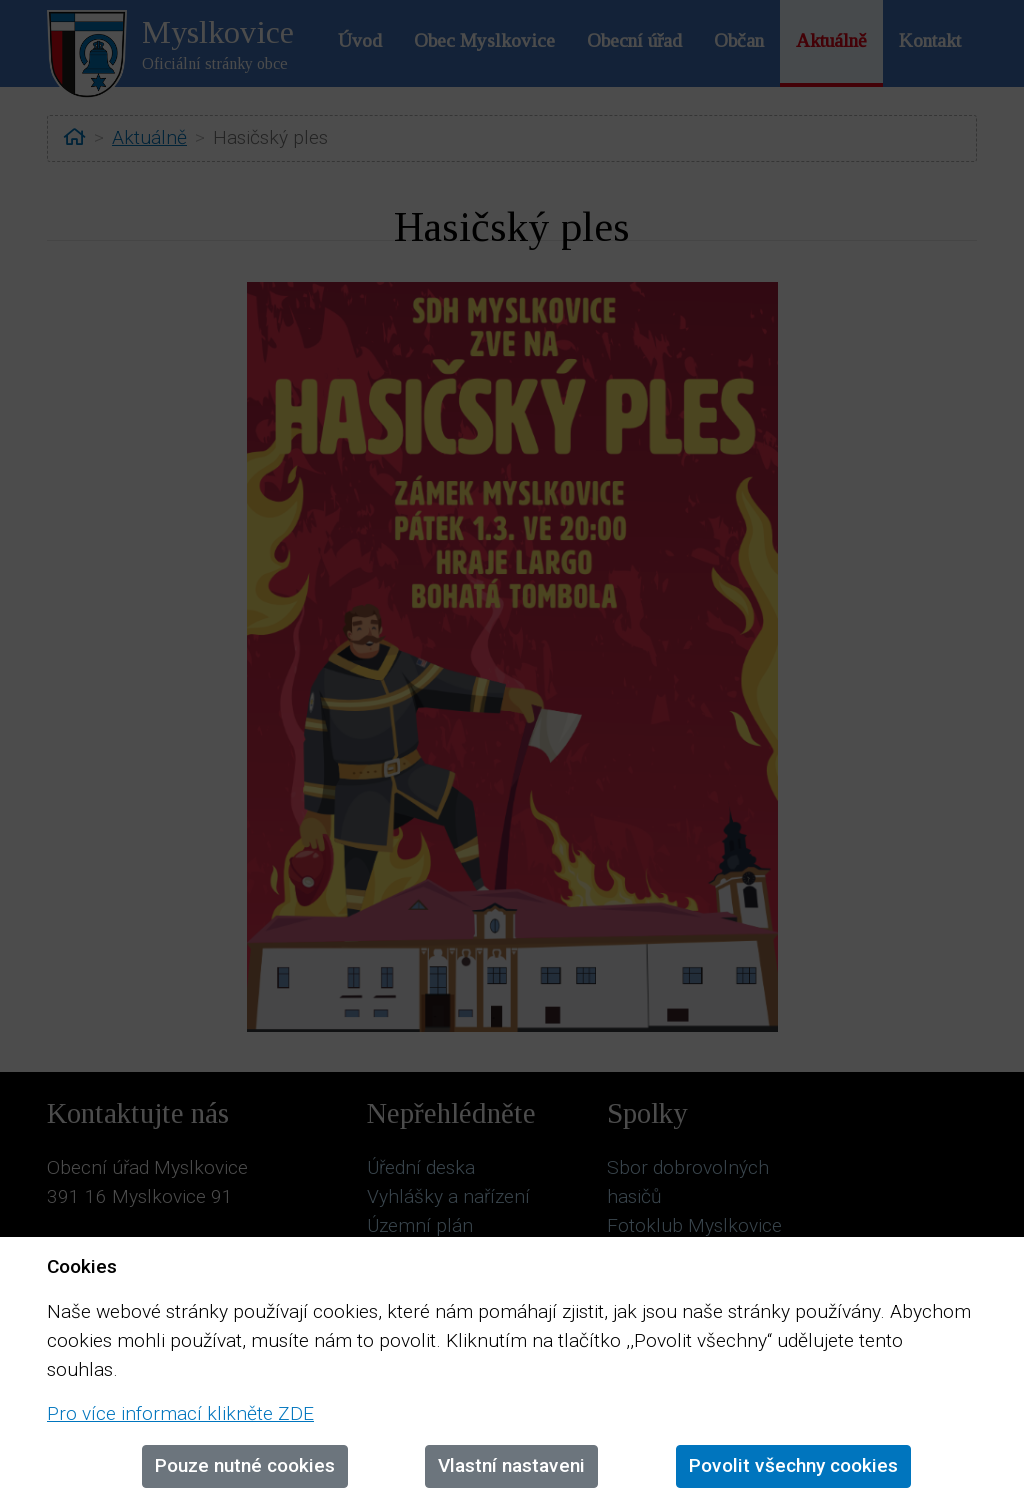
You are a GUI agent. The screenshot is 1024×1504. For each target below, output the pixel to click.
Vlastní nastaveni (511, 1465)
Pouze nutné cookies (245, 1465)
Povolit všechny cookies (793, 1465)
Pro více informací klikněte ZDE (180, 1413)
